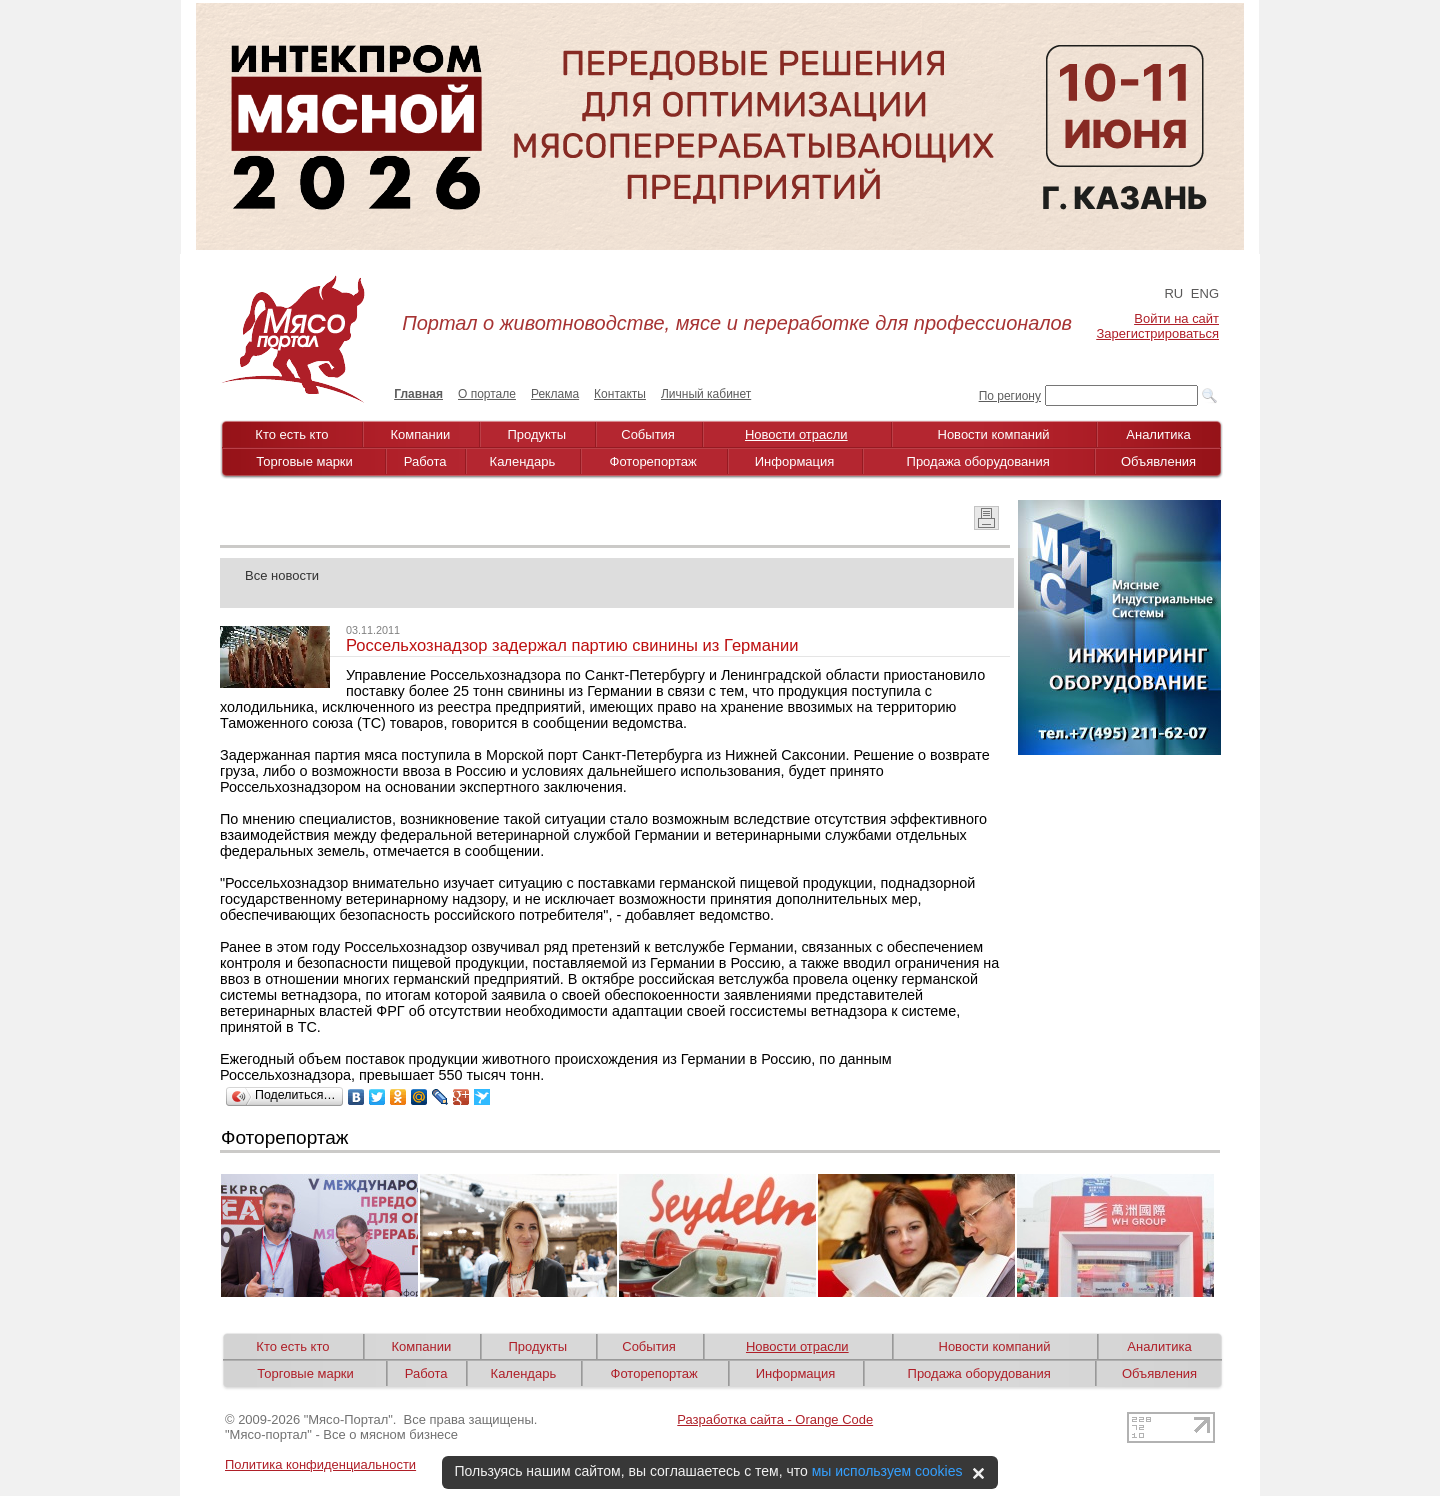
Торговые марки (304, 461)
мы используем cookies (887, 1471)
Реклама (555, 394)
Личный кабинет (706, 394)
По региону (1010, 396)
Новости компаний (994, 434)
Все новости (282, 575)
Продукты (536, 434)
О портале (487, 394)
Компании (421, 434)
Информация (795, 461)
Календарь (523, 461)
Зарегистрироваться (1158, 333)
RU (1173, 293)
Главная (418, 394)
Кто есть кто (291, 434)
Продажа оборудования (978, 461)
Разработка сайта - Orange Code (775, 1419)
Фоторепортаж (653, 461)
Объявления (1158, 461)
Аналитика (1158, 434)
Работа (425, 461)
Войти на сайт (1176, 318)
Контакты (620, 394)
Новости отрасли (796, 434)
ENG (1205, 293)
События (648, 434)
